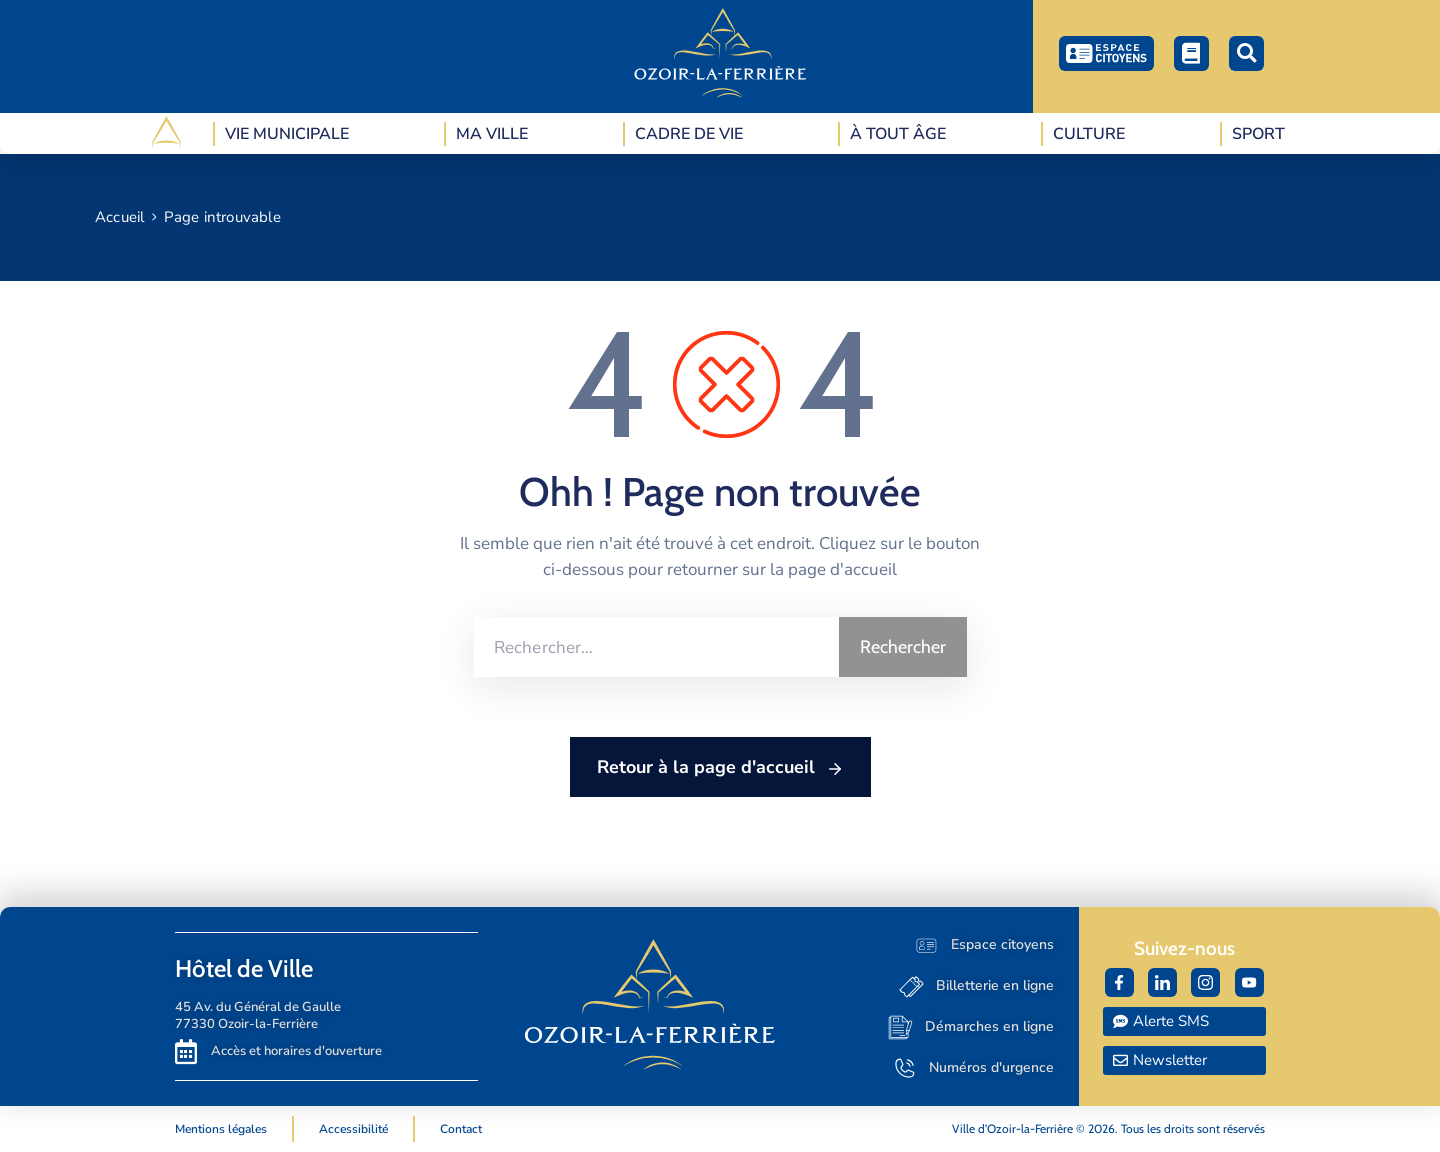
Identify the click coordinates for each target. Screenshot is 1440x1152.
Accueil (119, 217)
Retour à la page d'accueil (720, 768)
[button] (1246, 53)
